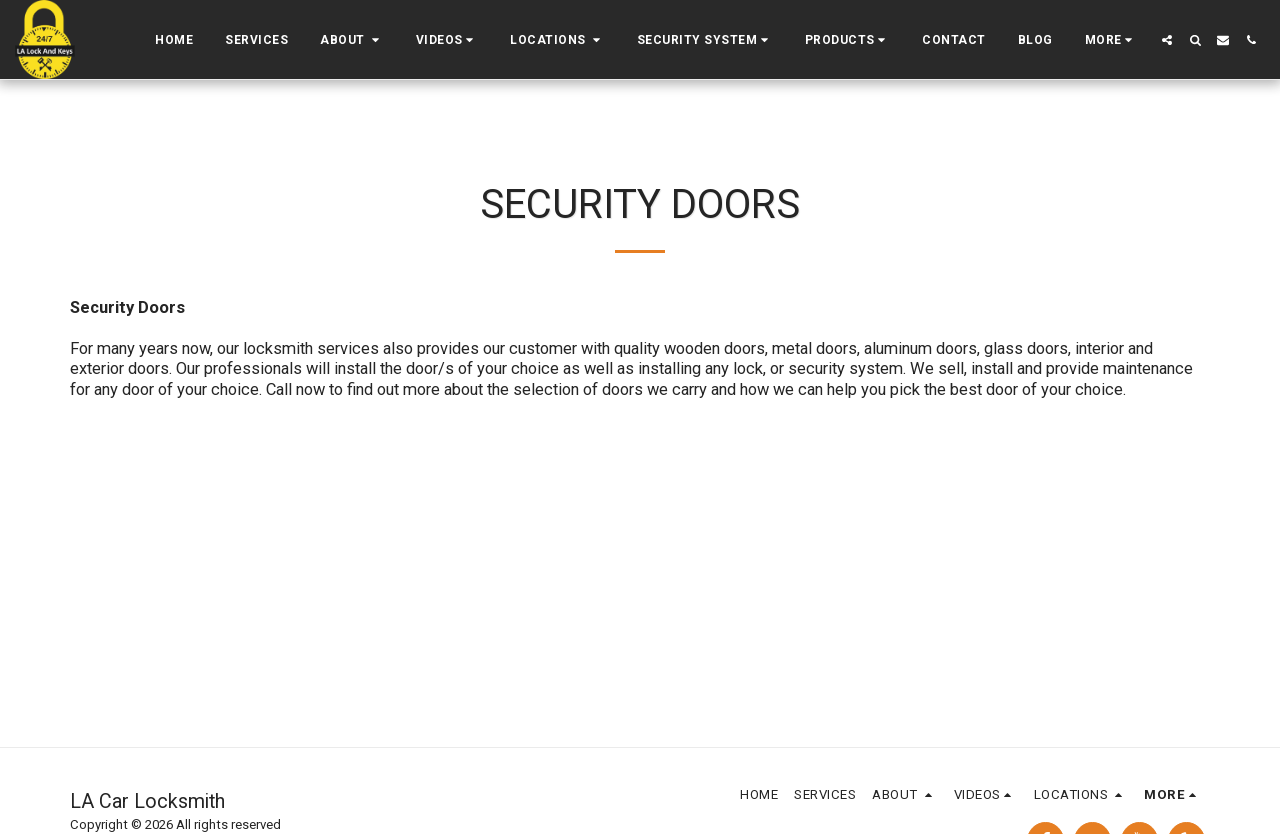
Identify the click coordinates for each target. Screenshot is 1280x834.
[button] (352, 40)
